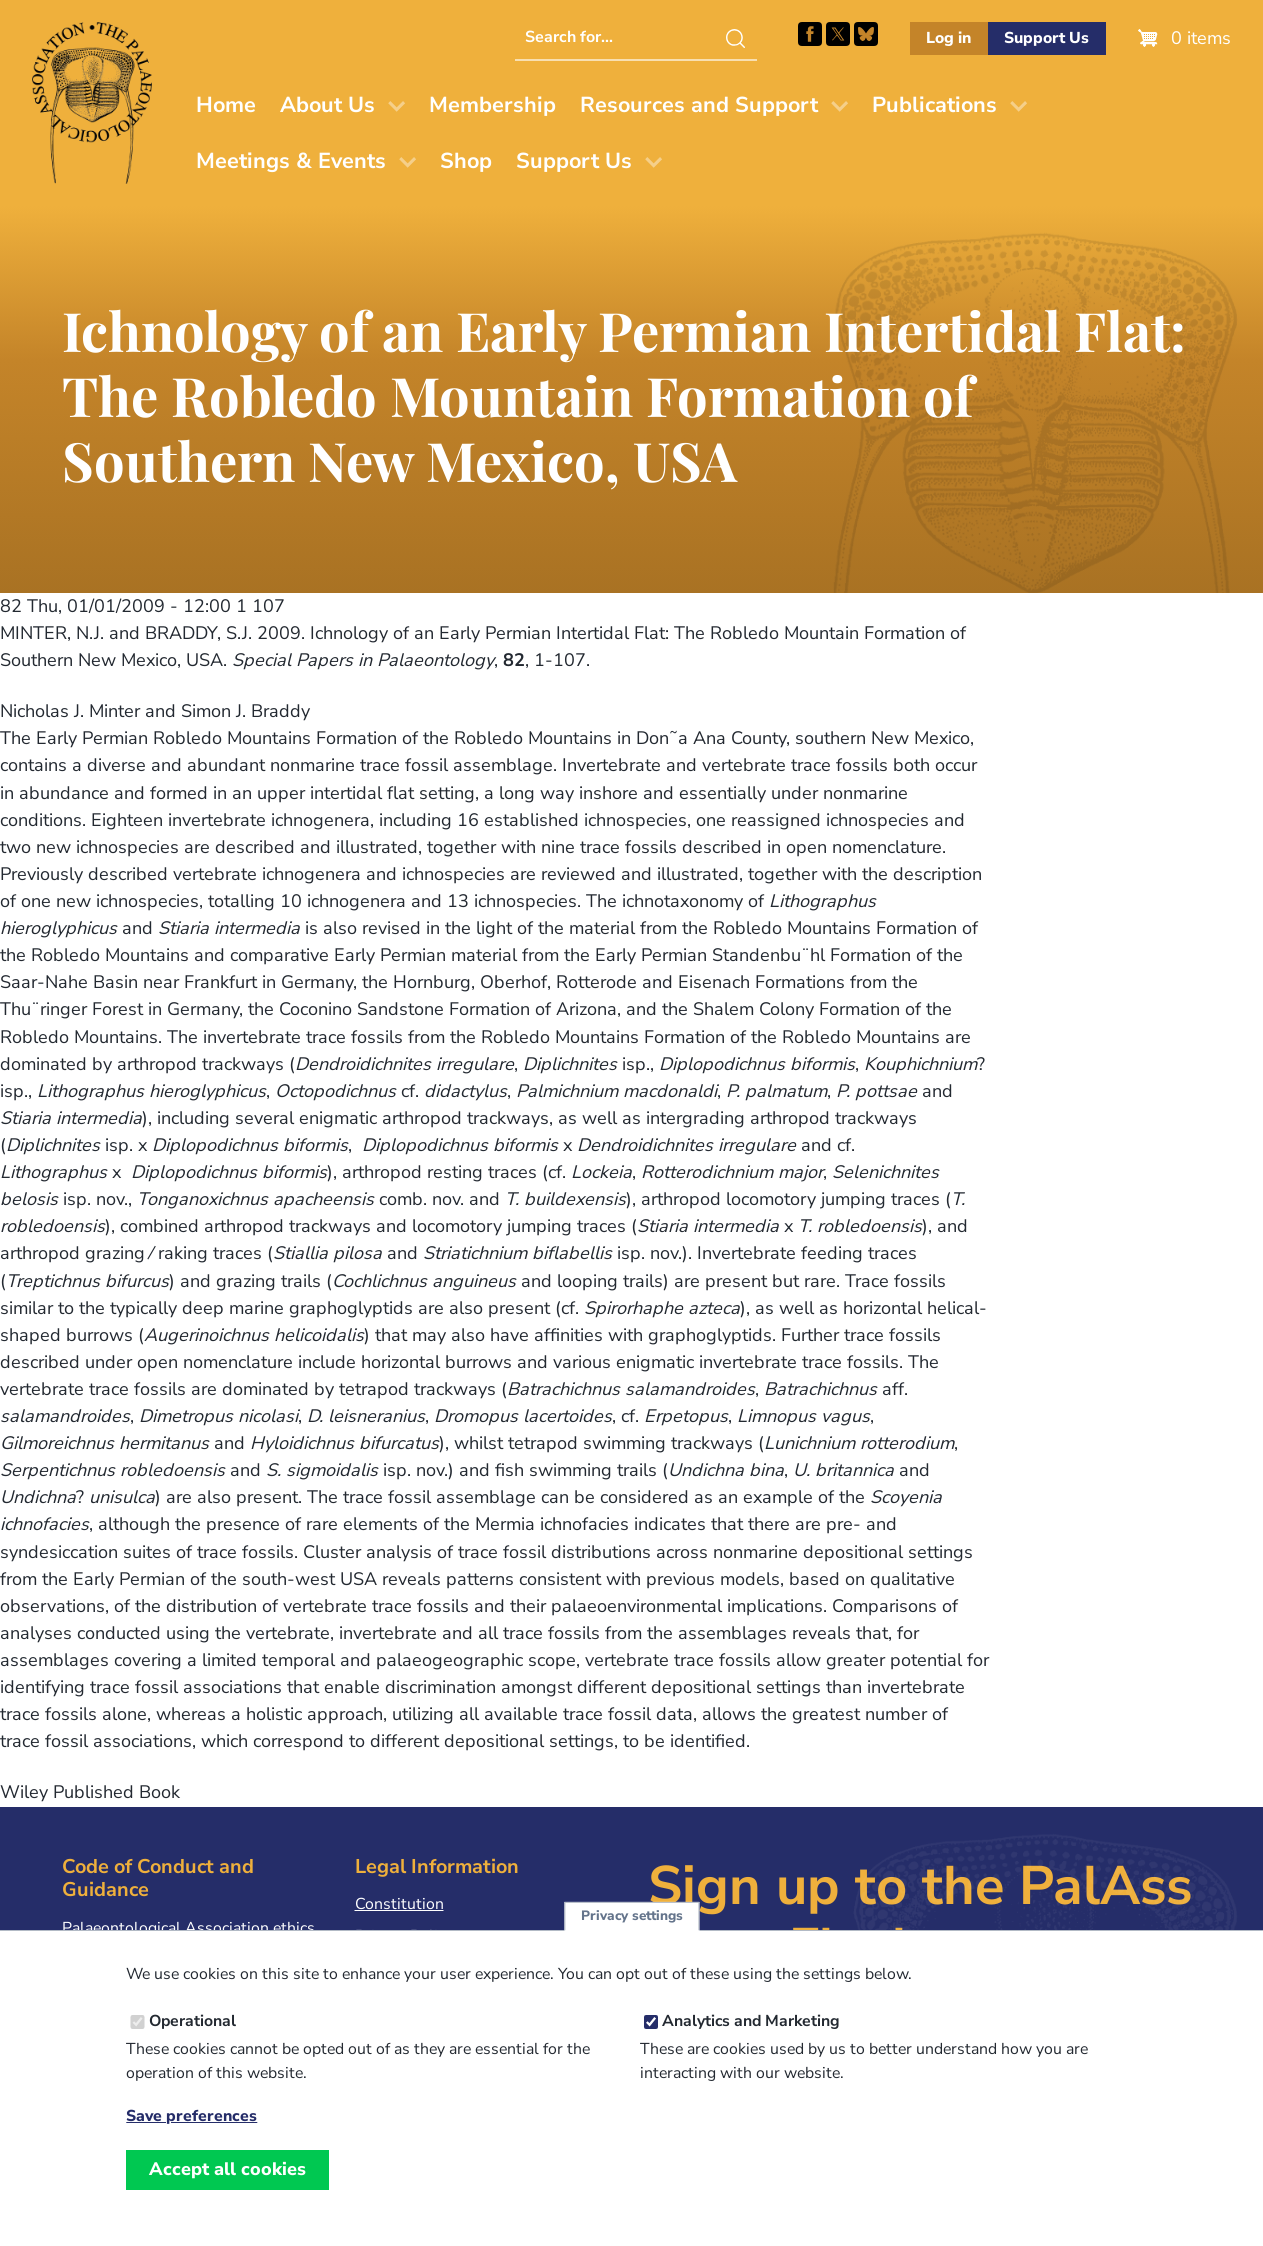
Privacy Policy (404, 1936)
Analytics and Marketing (751, 2045)
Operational (192, 2045)
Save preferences (191, 2140)
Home (226, 105)
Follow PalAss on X (838, 34)
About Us (327, 105)
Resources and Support (699, 105)
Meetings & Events (291, 161)
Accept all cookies (227, 2193)
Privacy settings (632, 1939)
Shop (466, 161)
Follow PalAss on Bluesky (866, 34)
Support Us (1046, 38)
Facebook (810, 34)
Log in (948, 38)
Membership (492, 105)
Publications (934, 105)
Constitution (399, 1904)
